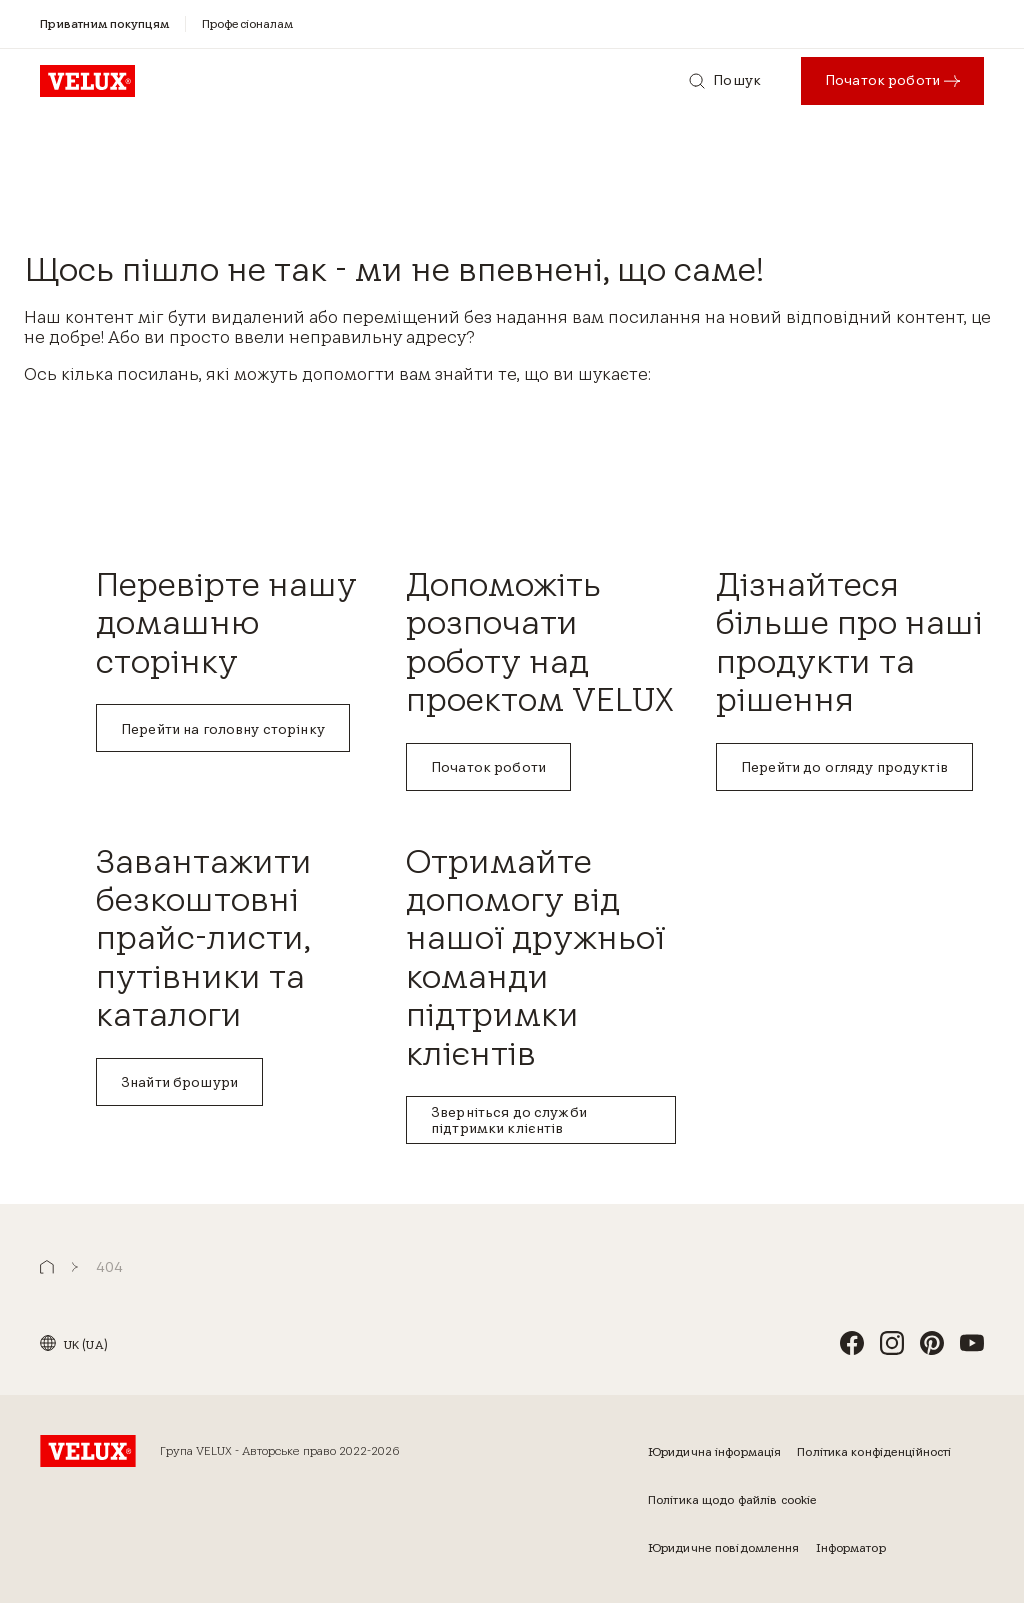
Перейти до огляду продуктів (844, 767)
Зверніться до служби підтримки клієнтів (509, 1120)
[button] (47, 1267)
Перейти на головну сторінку (223, 729)
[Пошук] (725, 81)
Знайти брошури (179, 1082)
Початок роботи (488, 767)
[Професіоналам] (248, 23)
